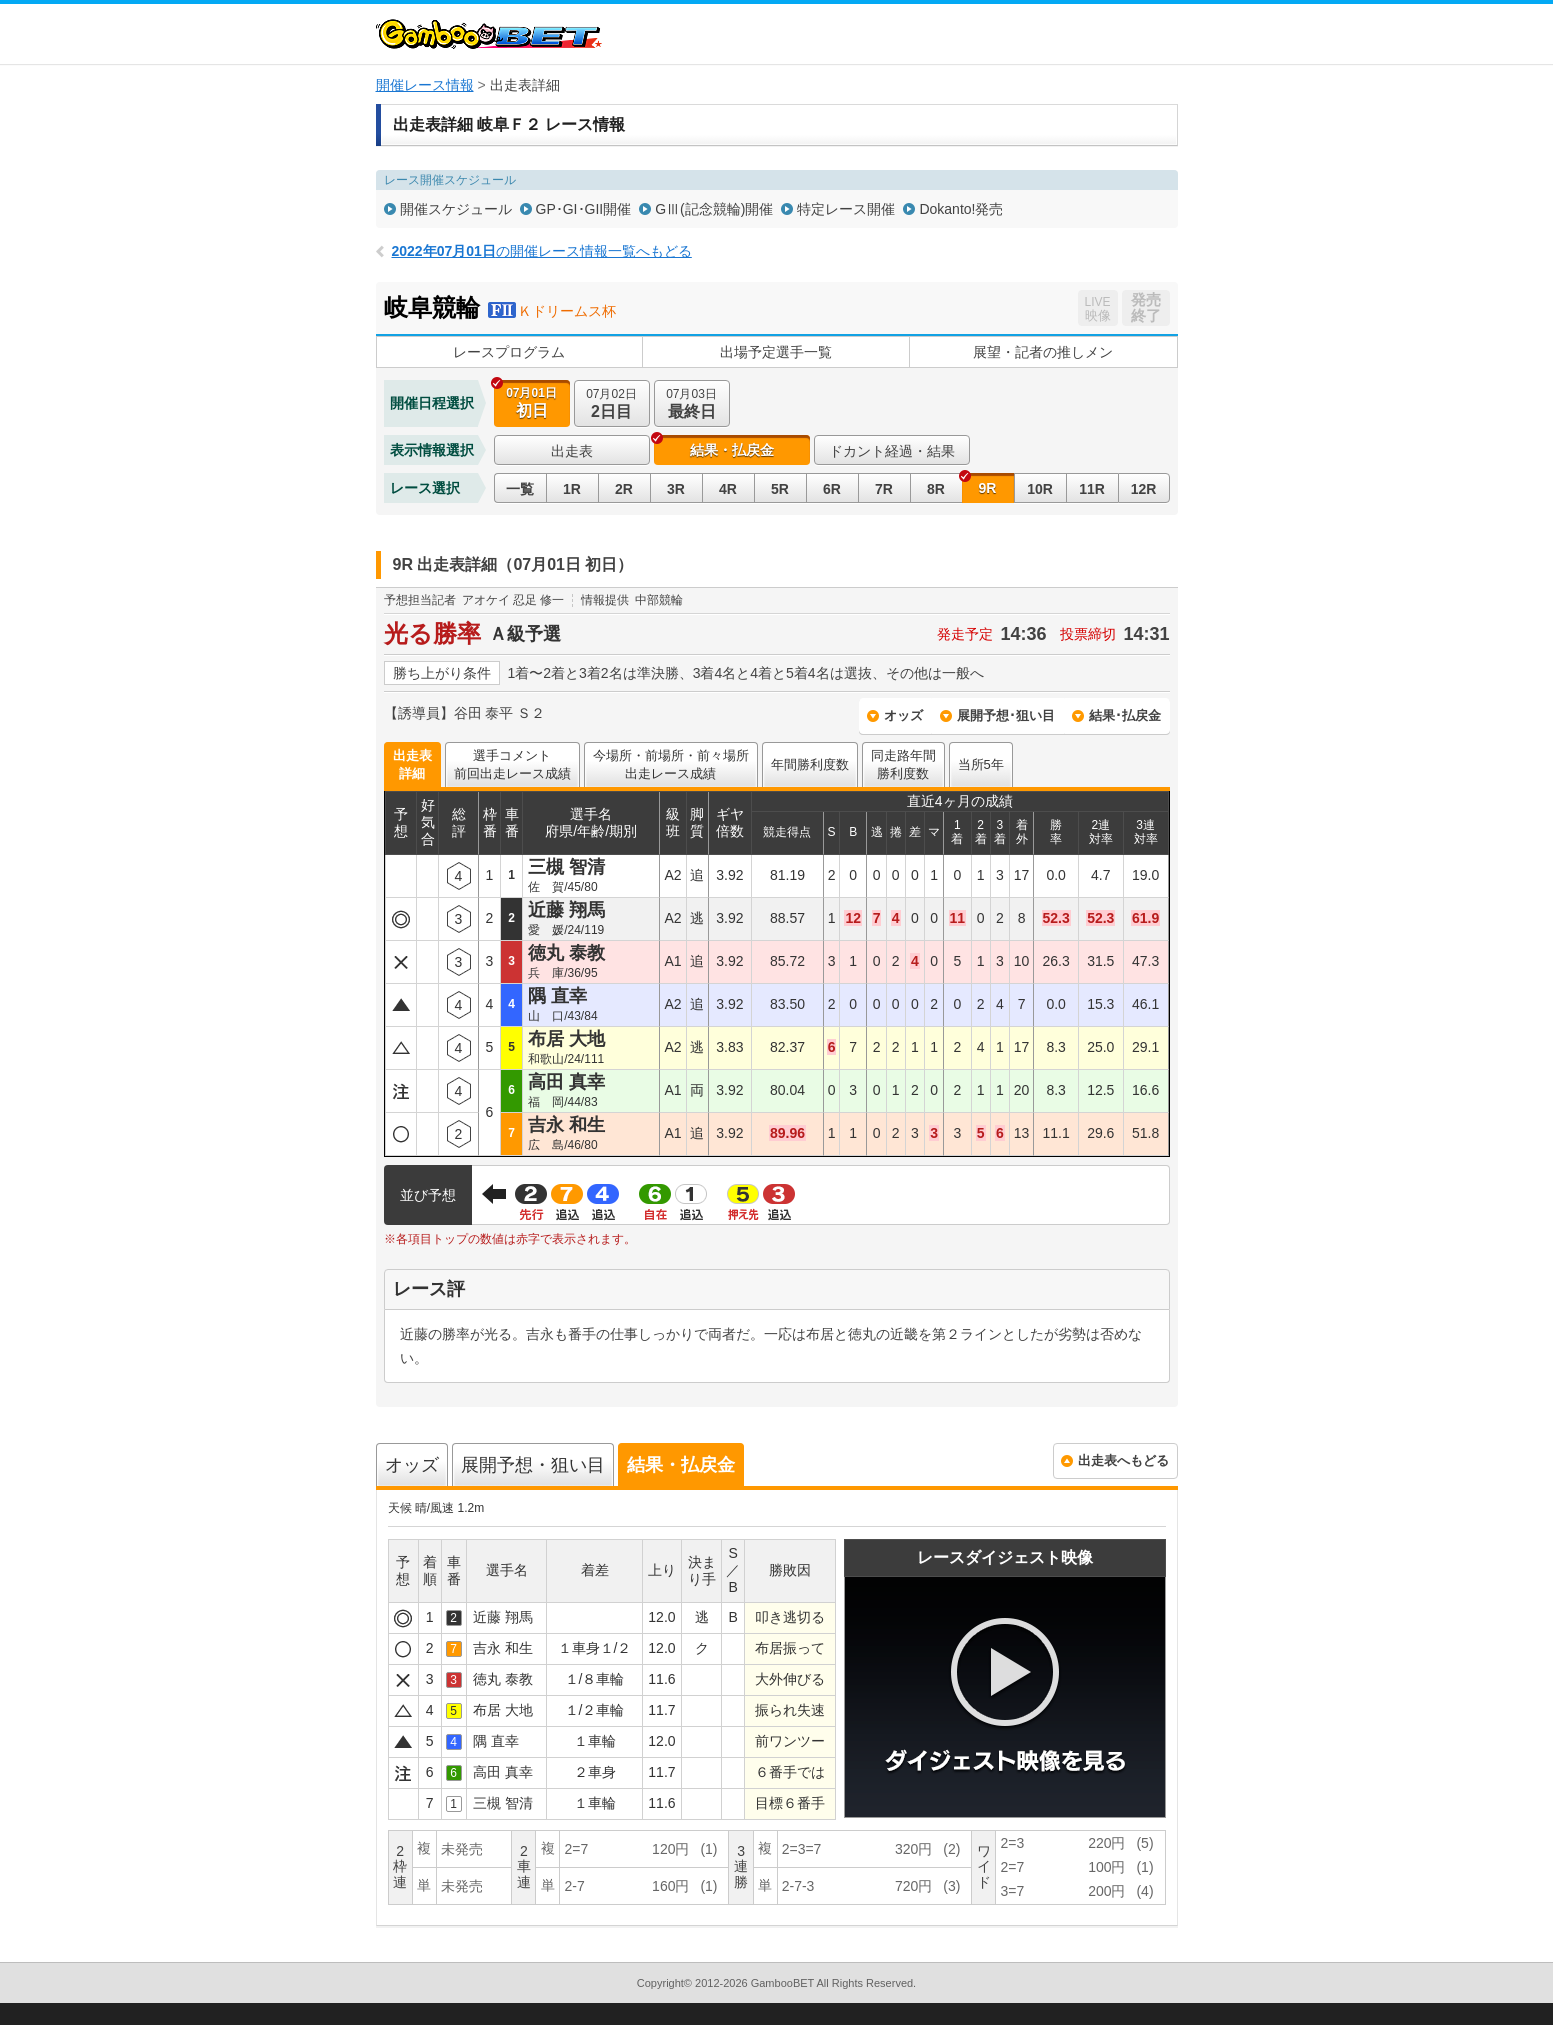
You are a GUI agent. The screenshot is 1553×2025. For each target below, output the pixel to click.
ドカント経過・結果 (892, 451)
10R (1040, 489)
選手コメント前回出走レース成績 (512, 764)
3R (676, 489)
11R (1092, 489)
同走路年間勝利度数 (903, 764)
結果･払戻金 (1125, 715)
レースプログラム (509, 352)
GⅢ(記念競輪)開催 (714, 209)
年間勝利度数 (810, 764)
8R (936, 489)
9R (988, 488)
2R (624, 489)
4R (728, 489)
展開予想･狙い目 (1006, 715)
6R (832, 489)
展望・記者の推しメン (1043, 352)
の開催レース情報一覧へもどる (542, 251)
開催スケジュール (456, 209)
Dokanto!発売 (961, 209)
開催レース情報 (425, 85)
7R (884, 489)
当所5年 (981, 764)
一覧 (520, 489)
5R (780, 489)
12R (1144, 489)
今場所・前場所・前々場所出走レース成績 (671, 764)
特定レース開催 (846, 209)
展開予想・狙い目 (533, 1465)
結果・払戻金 (732, 450)
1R (572, 489)
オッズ (903, 715)
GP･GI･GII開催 (584, 209)
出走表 (572, 451)
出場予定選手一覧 (776, 352)
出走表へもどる (1123, 1460)
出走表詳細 (412, 764)
